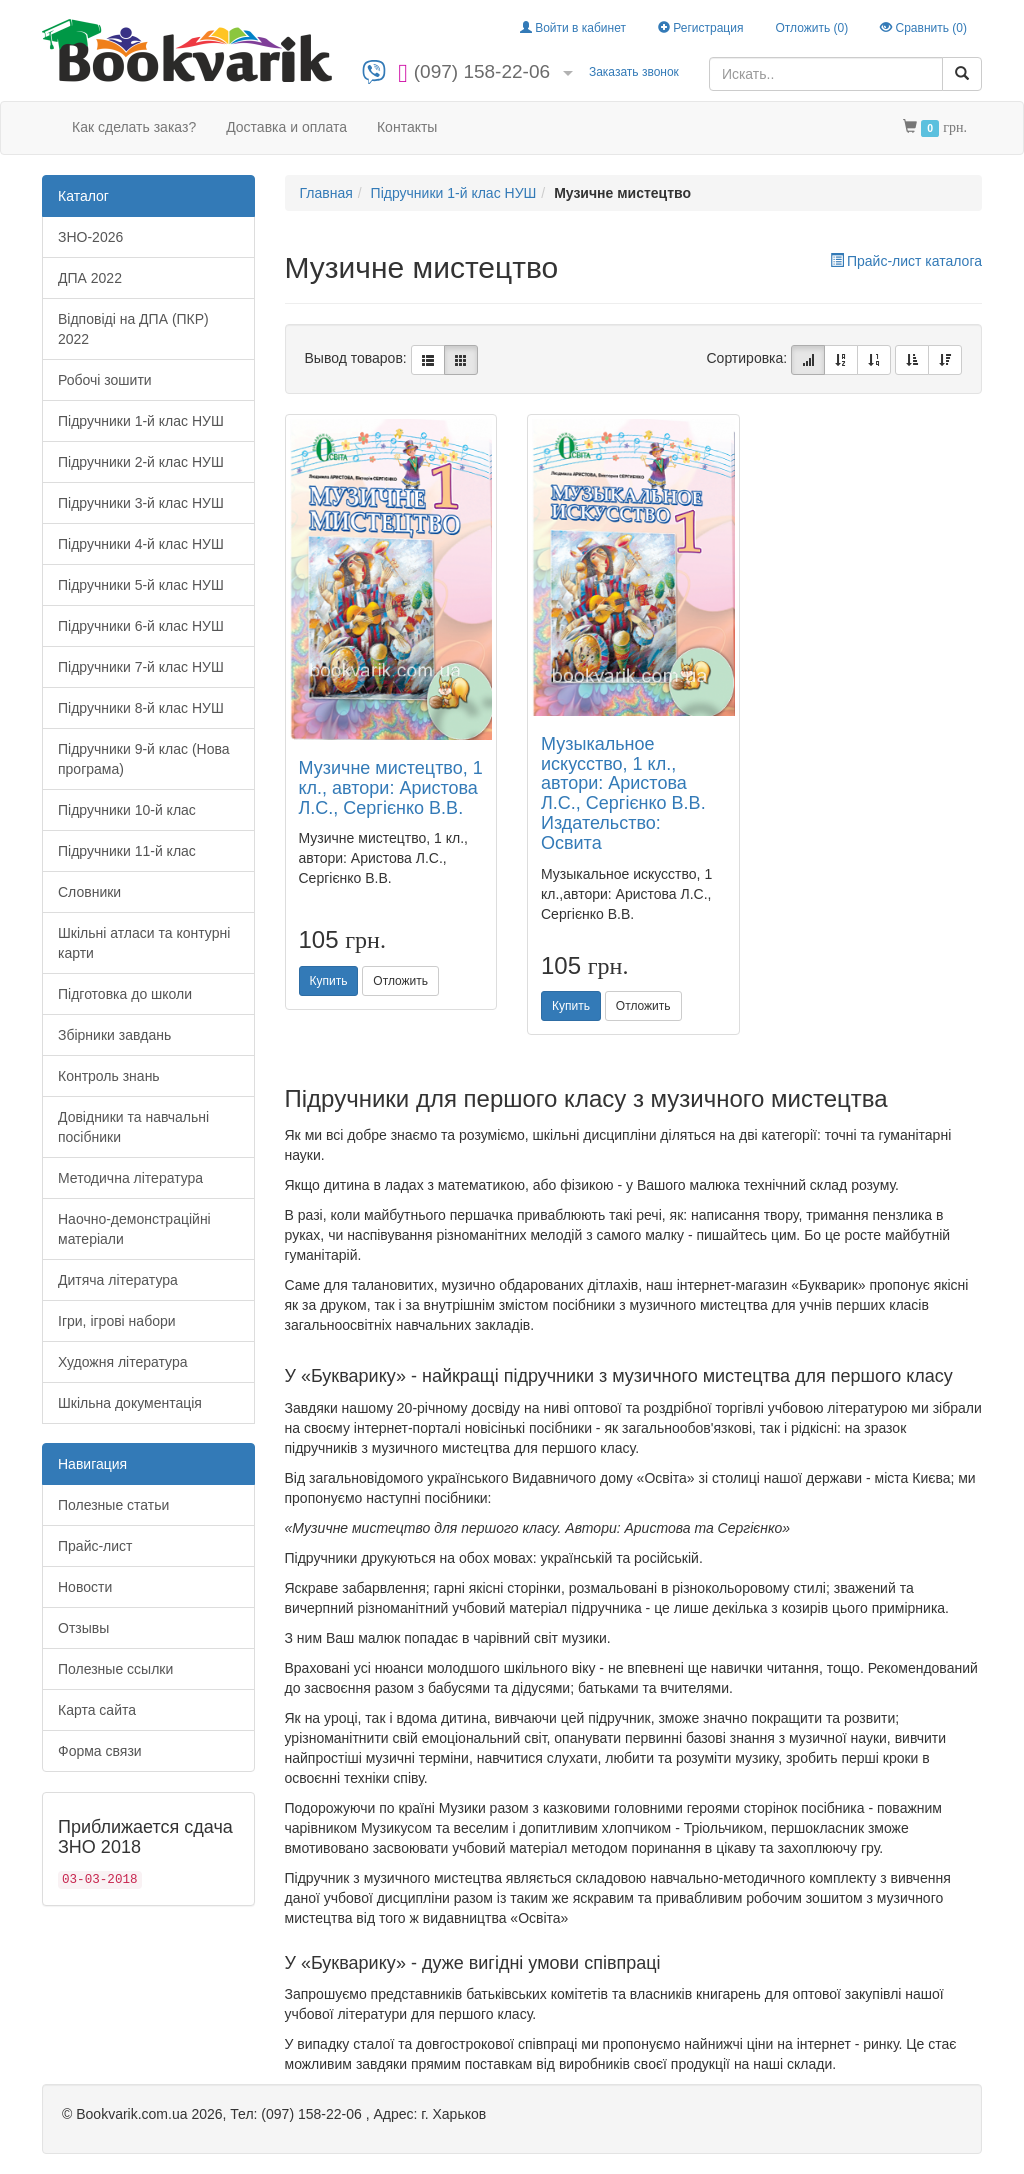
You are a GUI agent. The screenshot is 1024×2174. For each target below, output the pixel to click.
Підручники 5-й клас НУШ (141, 585)
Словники (89, 892)
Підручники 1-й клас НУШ (141, 421)
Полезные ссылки (115, 1669)
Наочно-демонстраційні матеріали (134, 1229)
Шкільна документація (130, 1403)
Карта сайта (97, 1710)
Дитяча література (118, 1280)
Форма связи (100, 1751)
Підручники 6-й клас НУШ (141, 626)
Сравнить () (923, 28)
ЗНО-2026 (90, 237)
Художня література (123, 1362)
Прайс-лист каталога (906, 261)
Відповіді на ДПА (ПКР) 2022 (133, 329)
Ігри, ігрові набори (117, 1321)
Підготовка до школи (125, 994)
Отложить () (811, 28)
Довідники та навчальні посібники (133, 1127)
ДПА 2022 (90, 278)
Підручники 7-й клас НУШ (141, 667)
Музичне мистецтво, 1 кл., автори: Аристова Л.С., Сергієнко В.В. (391, 788)
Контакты (407, 127)
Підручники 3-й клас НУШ (141, 503)
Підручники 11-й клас (127, 851)
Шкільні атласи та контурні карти (144, 943)
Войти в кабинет (573, 28)
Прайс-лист (95, 1546)
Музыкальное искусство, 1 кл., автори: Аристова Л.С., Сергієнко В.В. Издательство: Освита (623, 793)
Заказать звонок (634, 72)
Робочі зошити (105, 380)
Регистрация (700, 28)
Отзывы (83, 1628)
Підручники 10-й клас (127, 810)
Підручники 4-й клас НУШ (141, 544)
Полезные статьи (113, 1505)
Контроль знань (109, 1076)
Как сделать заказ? (134, 127)
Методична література (130, 1178)
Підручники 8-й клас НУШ (141, 708)
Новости (85, 1587)
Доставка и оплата (286, 127)
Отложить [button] (400, 981)
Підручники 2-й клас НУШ (141, 462)
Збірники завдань (114, 1035)
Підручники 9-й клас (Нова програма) (144, 759)
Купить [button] (329, 981)
